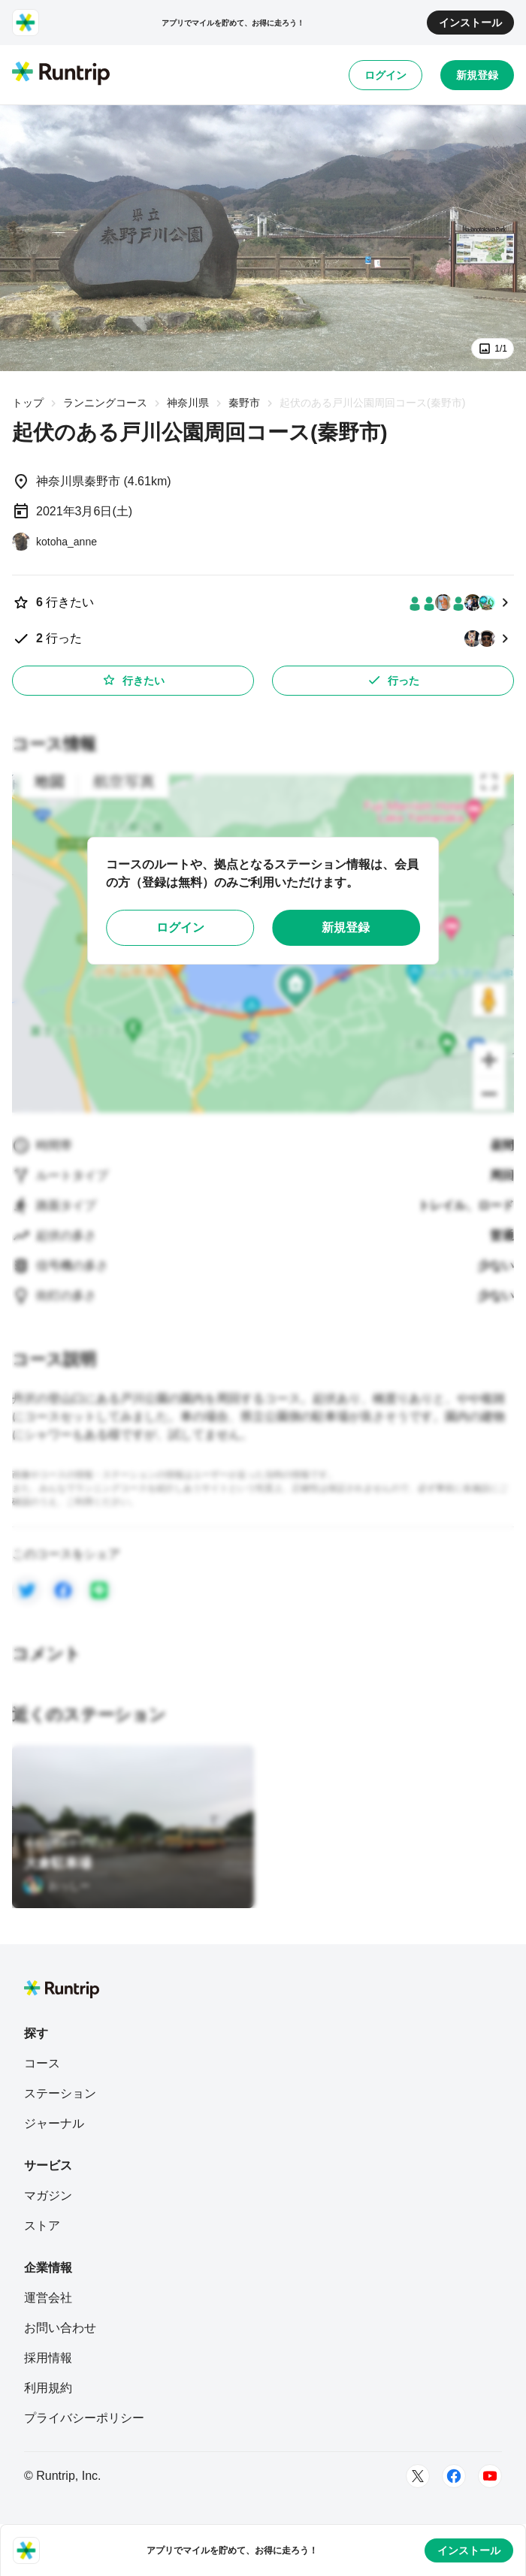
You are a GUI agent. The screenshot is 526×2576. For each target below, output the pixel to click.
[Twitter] (418, 2476)
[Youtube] (490, 2476)
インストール (470, 23)
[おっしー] (57, 1886)
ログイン (385, 75)
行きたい (133, 679)
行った (393, 679)
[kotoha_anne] (54, 542)
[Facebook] (454, 2476)
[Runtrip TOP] (61, 74)
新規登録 (477, 75)
